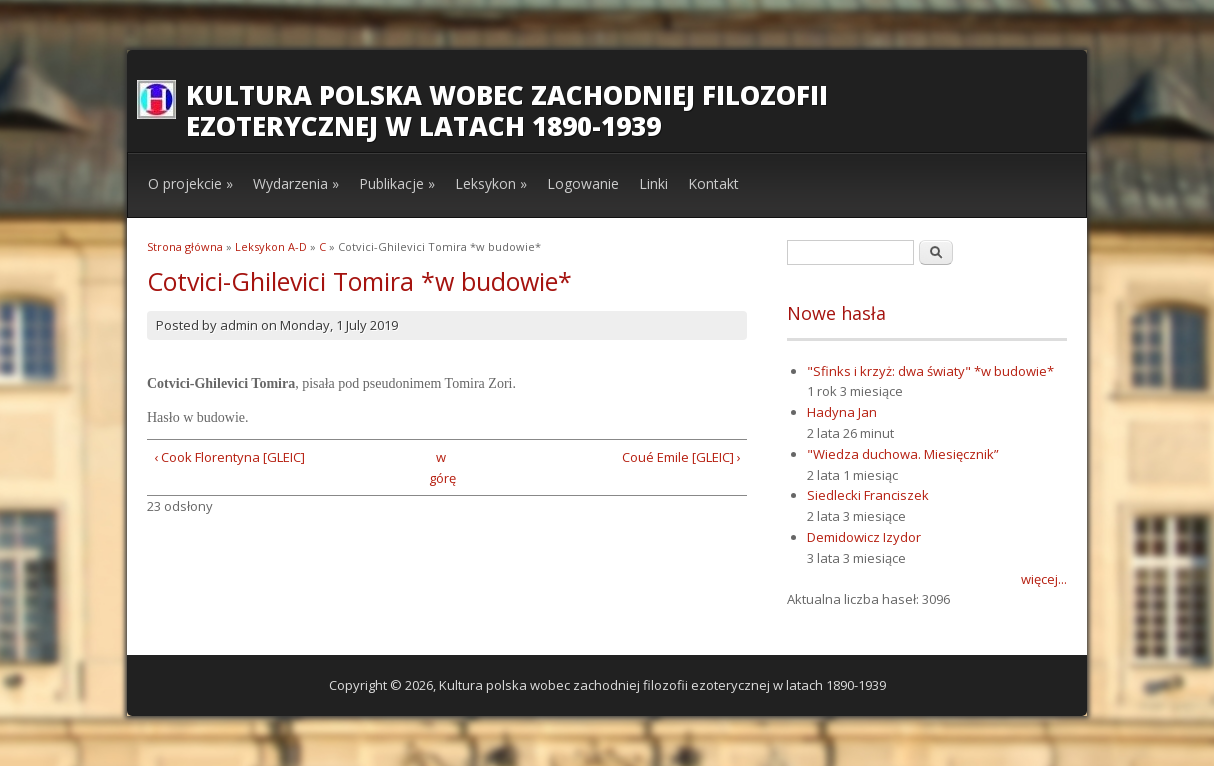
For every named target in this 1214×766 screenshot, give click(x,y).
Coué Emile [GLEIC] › (681, 457)
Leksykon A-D (271, 246)
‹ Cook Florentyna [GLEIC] (229, 457)
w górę (440, 467)
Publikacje (397, 183)
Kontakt (713, 183)
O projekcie (190, 183)
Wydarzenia (296, 183)
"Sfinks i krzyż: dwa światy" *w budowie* (930, 371)
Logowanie (583, 183)
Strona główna (185, 246)
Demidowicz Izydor (864, 537)
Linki (653, 183)
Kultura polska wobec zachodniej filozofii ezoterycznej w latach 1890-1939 (507, 110)
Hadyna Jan (842, 412)
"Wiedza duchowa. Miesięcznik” (903, 454)
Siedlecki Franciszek (868, 495)
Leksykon (491, 183)
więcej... (1044, 579)
